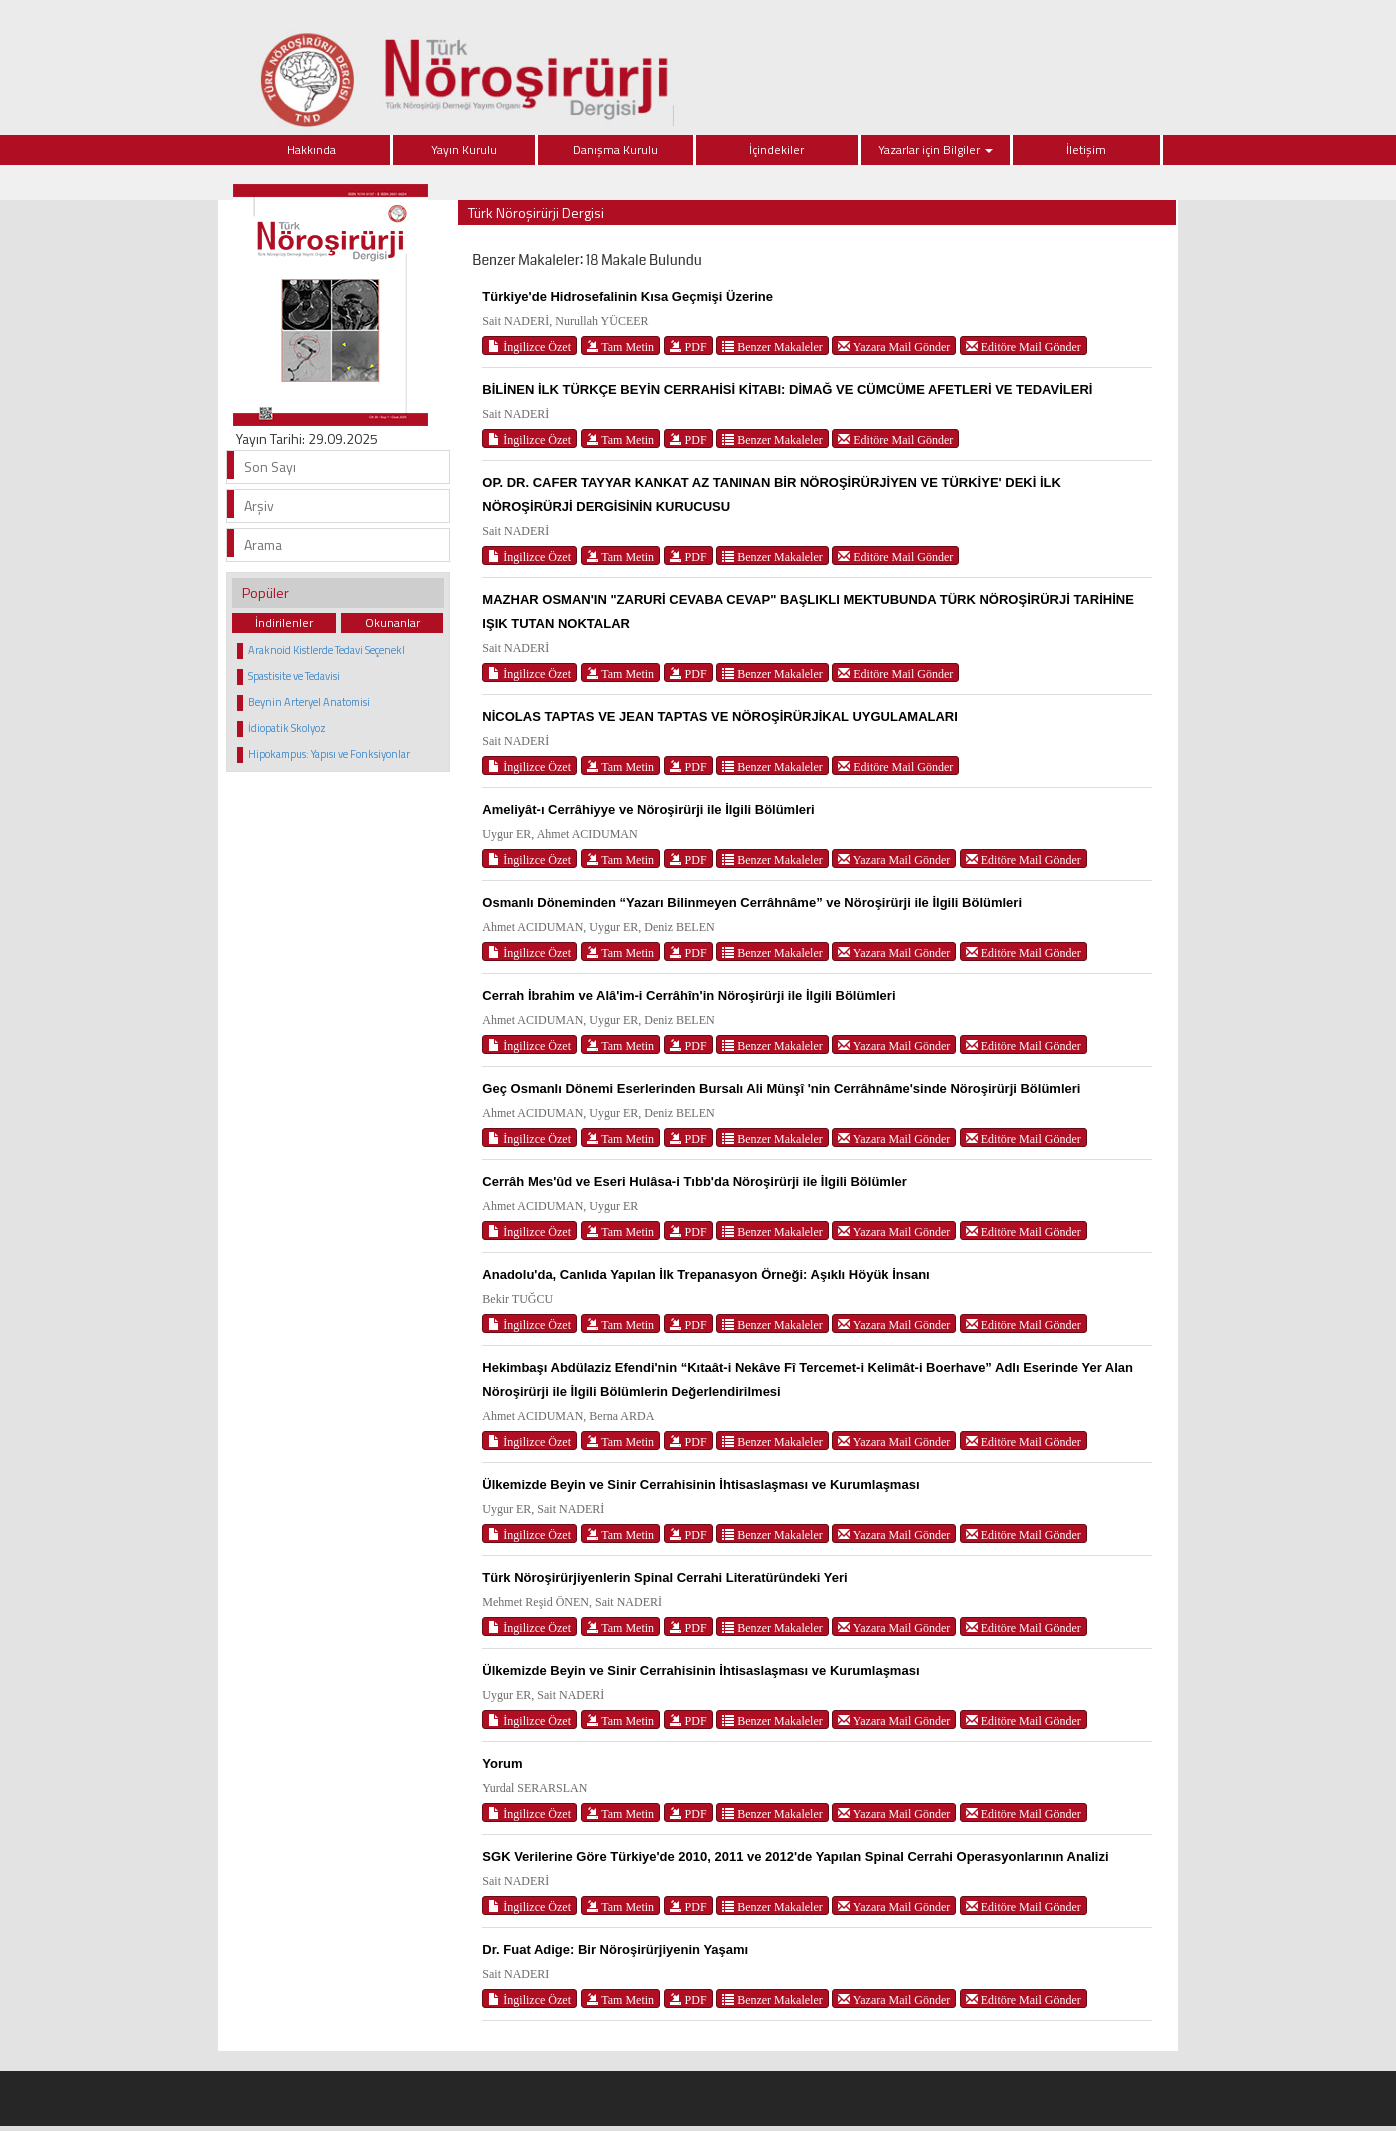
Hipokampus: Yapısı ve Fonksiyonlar (329, 754)
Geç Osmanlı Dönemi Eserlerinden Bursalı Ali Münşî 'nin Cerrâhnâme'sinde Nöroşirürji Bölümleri (781, 1088)
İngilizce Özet (529, 346)
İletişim (1086, 149)
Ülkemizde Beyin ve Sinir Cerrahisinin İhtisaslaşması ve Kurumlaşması (700, 1484)
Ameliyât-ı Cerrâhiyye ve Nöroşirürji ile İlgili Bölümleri (648, 809)
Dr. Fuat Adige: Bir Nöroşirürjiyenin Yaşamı (615, 1949)
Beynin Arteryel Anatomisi (309, 702)
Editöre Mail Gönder (1023, 346)
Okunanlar (392, 622)
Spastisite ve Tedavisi (294, 676)
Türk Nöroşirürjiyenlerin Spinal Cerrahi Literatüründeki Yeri (664, 1577)
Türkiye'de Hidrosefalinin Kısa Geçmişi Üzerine (627, 296)
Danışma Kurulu (615, 149)
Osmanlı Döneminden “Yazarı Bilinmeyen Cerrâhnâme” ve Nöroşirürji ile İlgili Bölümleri (752, 902)
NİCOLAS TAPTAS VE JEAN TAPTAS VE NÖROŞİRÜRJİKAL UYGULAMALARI (720, 716)
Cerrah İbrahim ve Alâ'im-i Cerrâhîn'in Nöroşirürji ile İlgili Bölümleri (688, 995)
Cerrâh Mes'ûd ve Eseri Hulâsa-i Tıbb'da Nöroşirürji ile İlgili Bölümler (694, 1181)
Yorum (502, 1763)
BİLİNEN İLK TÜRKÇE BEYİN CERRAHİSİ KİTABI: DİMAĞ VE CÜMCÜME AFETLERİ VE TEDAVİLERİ (787, 389)
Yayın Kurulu (464, 149)
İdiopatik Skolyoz (287, 728)
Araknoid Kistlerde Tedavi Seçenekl (326, 650)
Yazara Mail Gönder (894, 346)
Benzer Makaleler (772, 346)
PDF (688, 346)
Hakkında (311, 149)
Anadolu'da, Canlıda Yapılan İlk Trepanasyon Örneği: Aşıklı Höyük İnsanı (705, 1274)
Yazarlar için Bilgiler (935, 149)
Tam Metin (621, 346)
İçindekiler (776, 149)
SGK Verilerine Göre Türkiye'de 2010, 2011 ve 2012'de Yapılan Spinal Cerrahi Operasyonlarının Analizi (795, 1856)
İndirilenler (284, 622)
